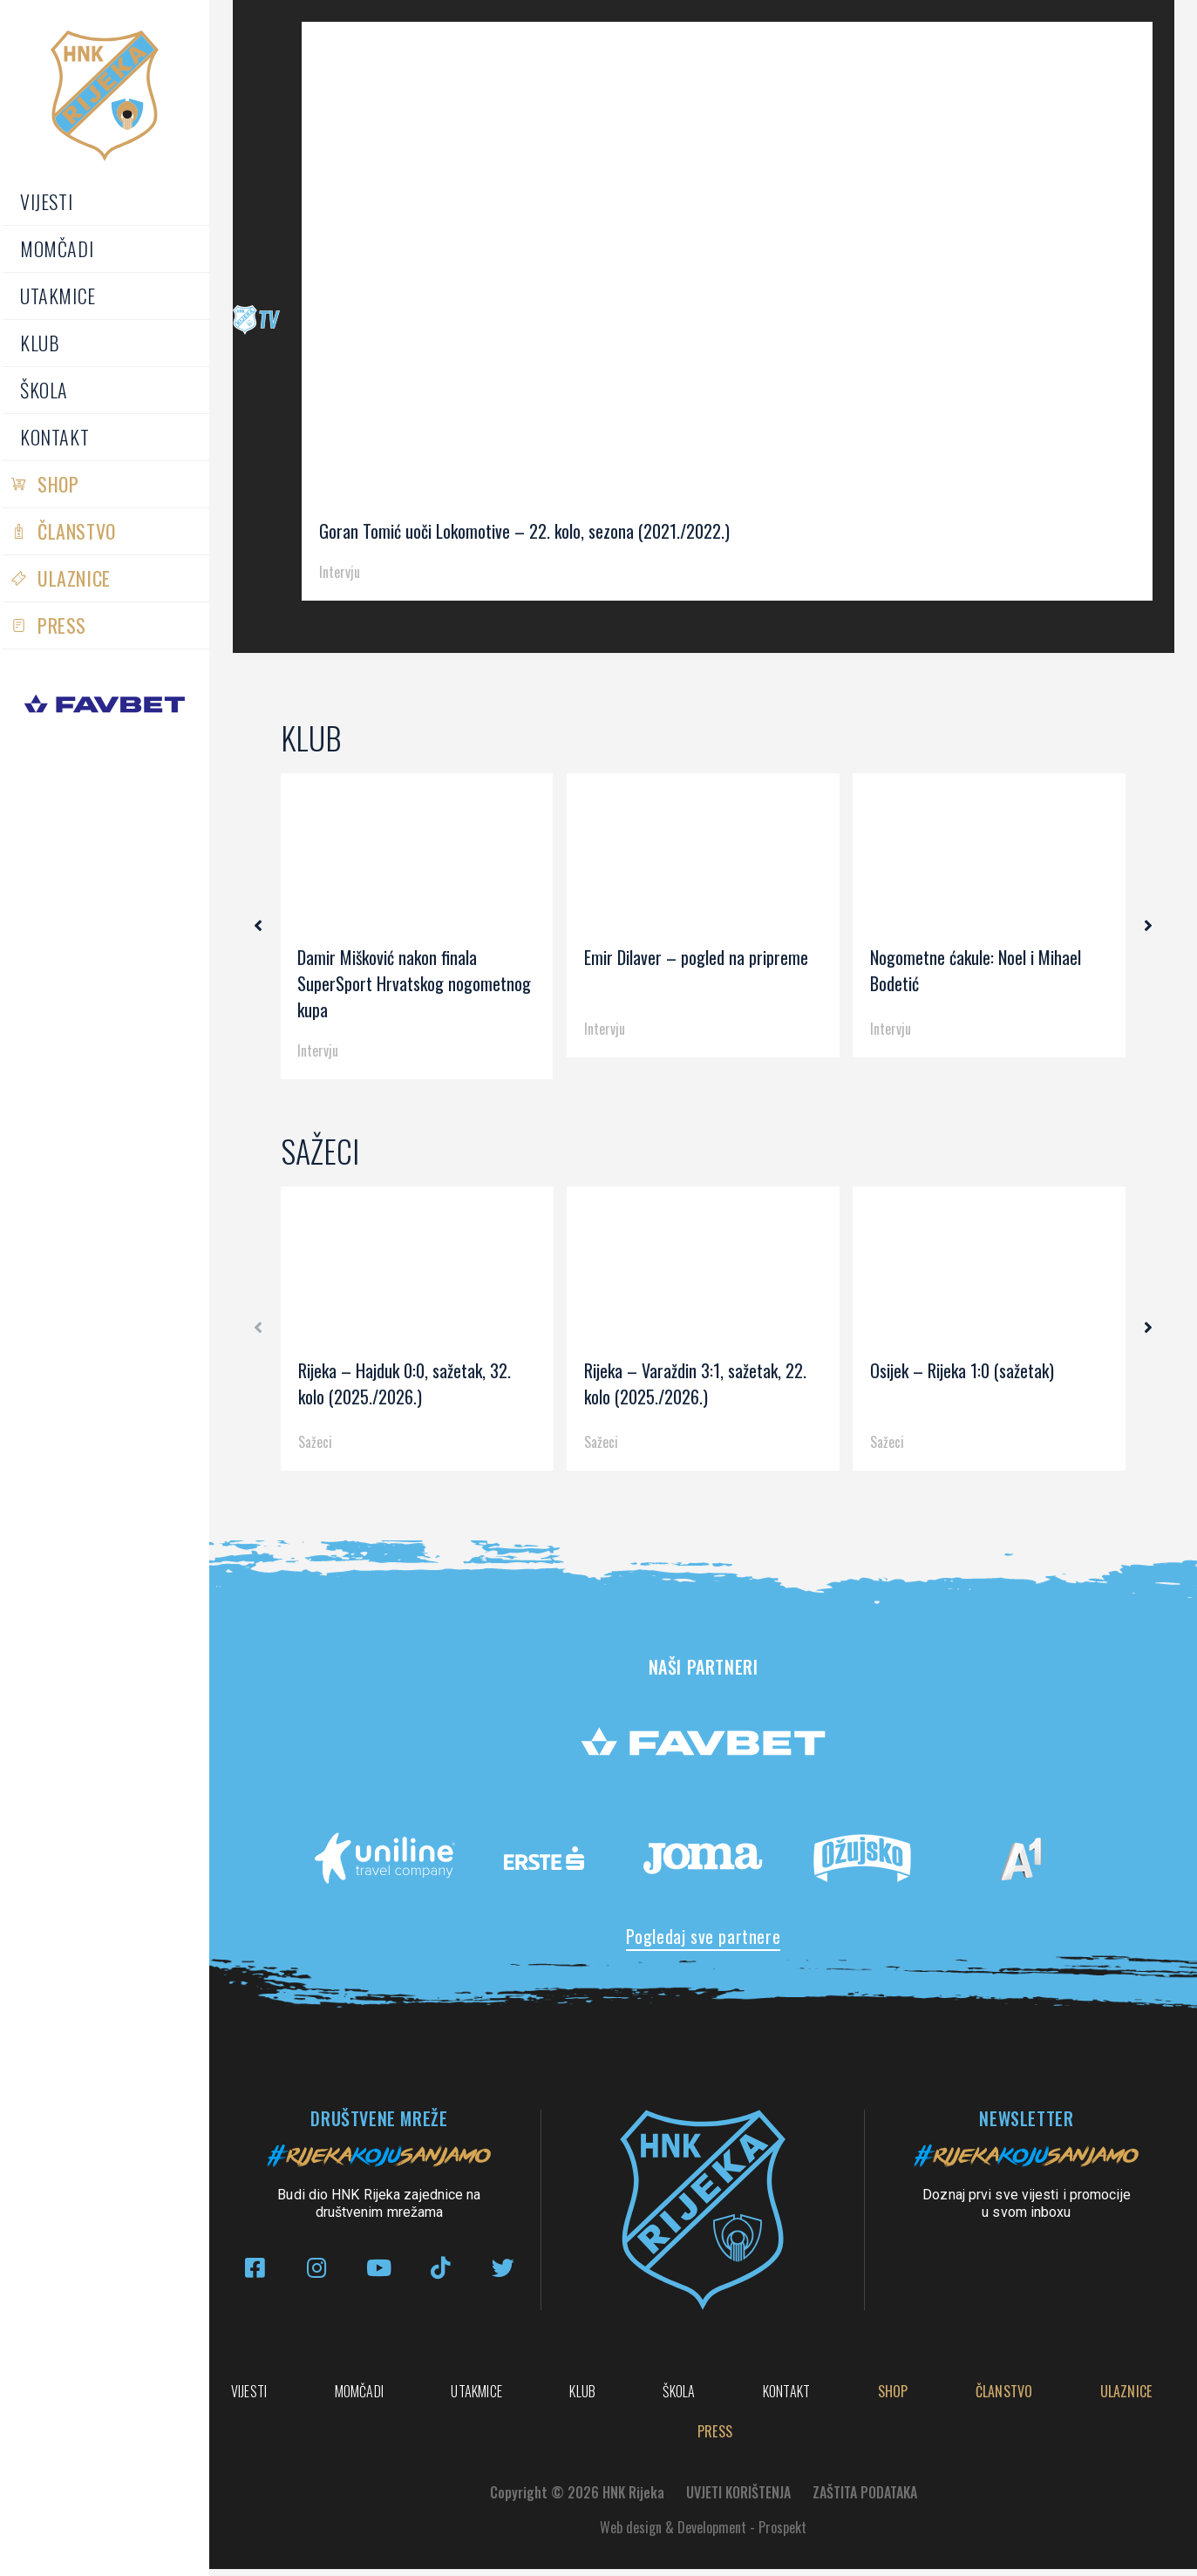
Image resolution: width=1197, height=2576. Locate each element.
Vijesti (46, 201)
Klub (39, 343)
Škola (44, 390)
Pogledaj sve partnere (703, 1936)
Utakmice (58, 295)
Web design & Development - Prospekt (703, 2534)
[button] (263, 926)
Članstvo (76, 531)
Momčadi (56, 248)
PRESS (61, 625)
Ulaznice (74, 578)
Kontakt (54, 437)
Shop (57, 484)
